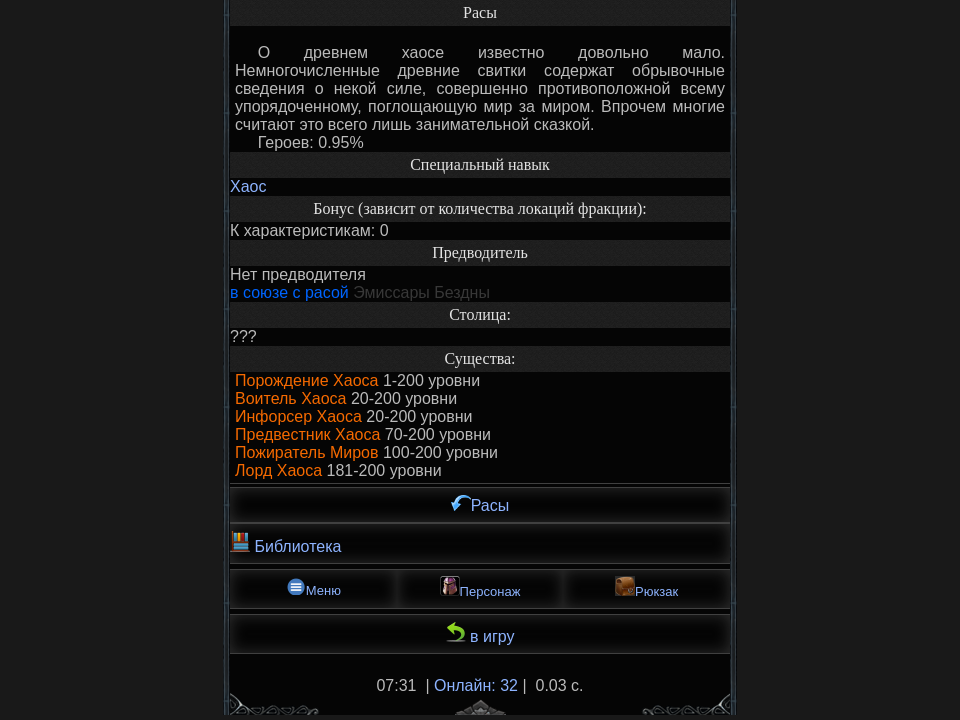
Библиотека (285, 543)
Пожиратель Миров (307, 452)
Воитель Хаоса (291, 398)
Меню (313, 587)
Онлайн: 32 (476, 685)
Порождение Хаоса (306, 380)
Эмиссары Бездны (421, 292)
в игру (480, 633)
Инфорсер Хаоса (298, 416)
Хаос (248, 186)
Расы (480, 504)
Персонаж (480, 587)
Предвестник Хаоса (307, 434)
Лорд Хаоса (278, 470)
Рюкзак (646, 587)
